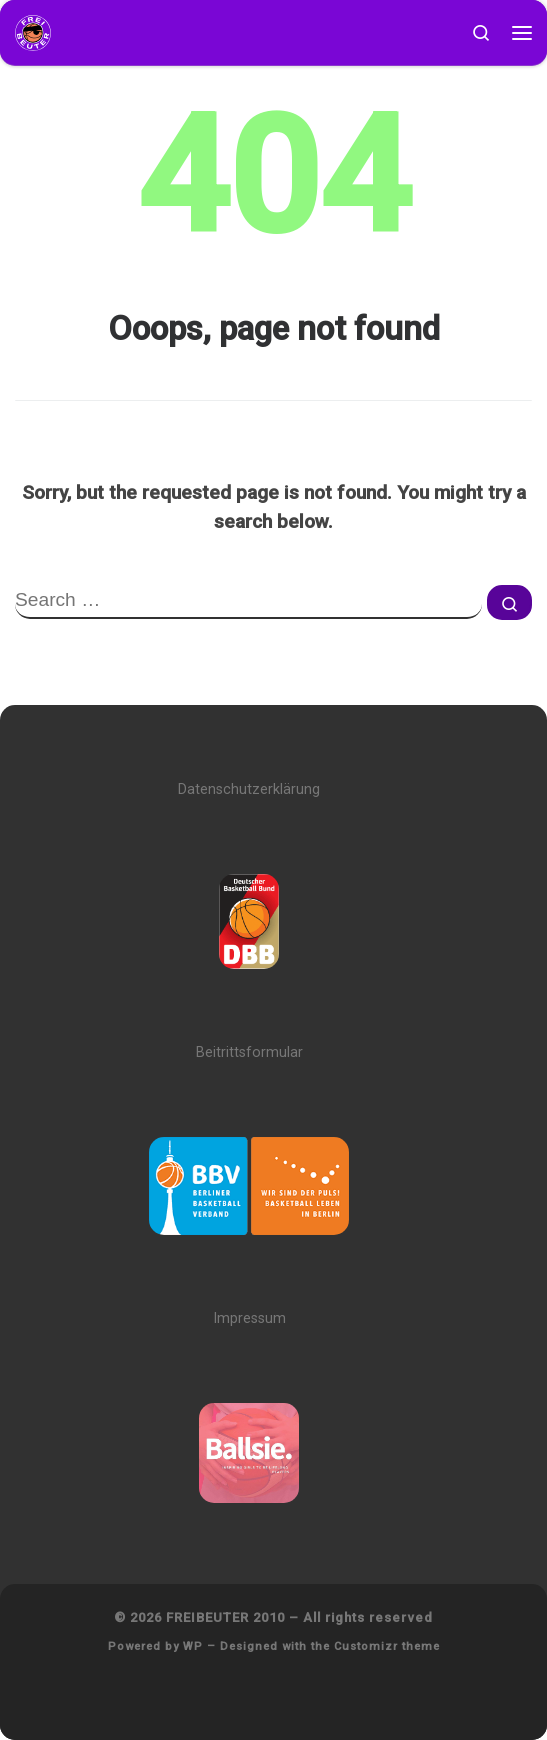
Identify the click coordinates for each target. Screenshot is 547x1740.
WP (193, 1646)
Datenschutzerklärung (249, 789)
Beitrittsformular (249, 1052)
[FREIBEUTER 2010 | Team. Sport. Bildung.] (33, 32)
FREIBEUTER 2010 (225, 1617)
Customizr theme (387, 1646)
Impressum (249, 1318)
